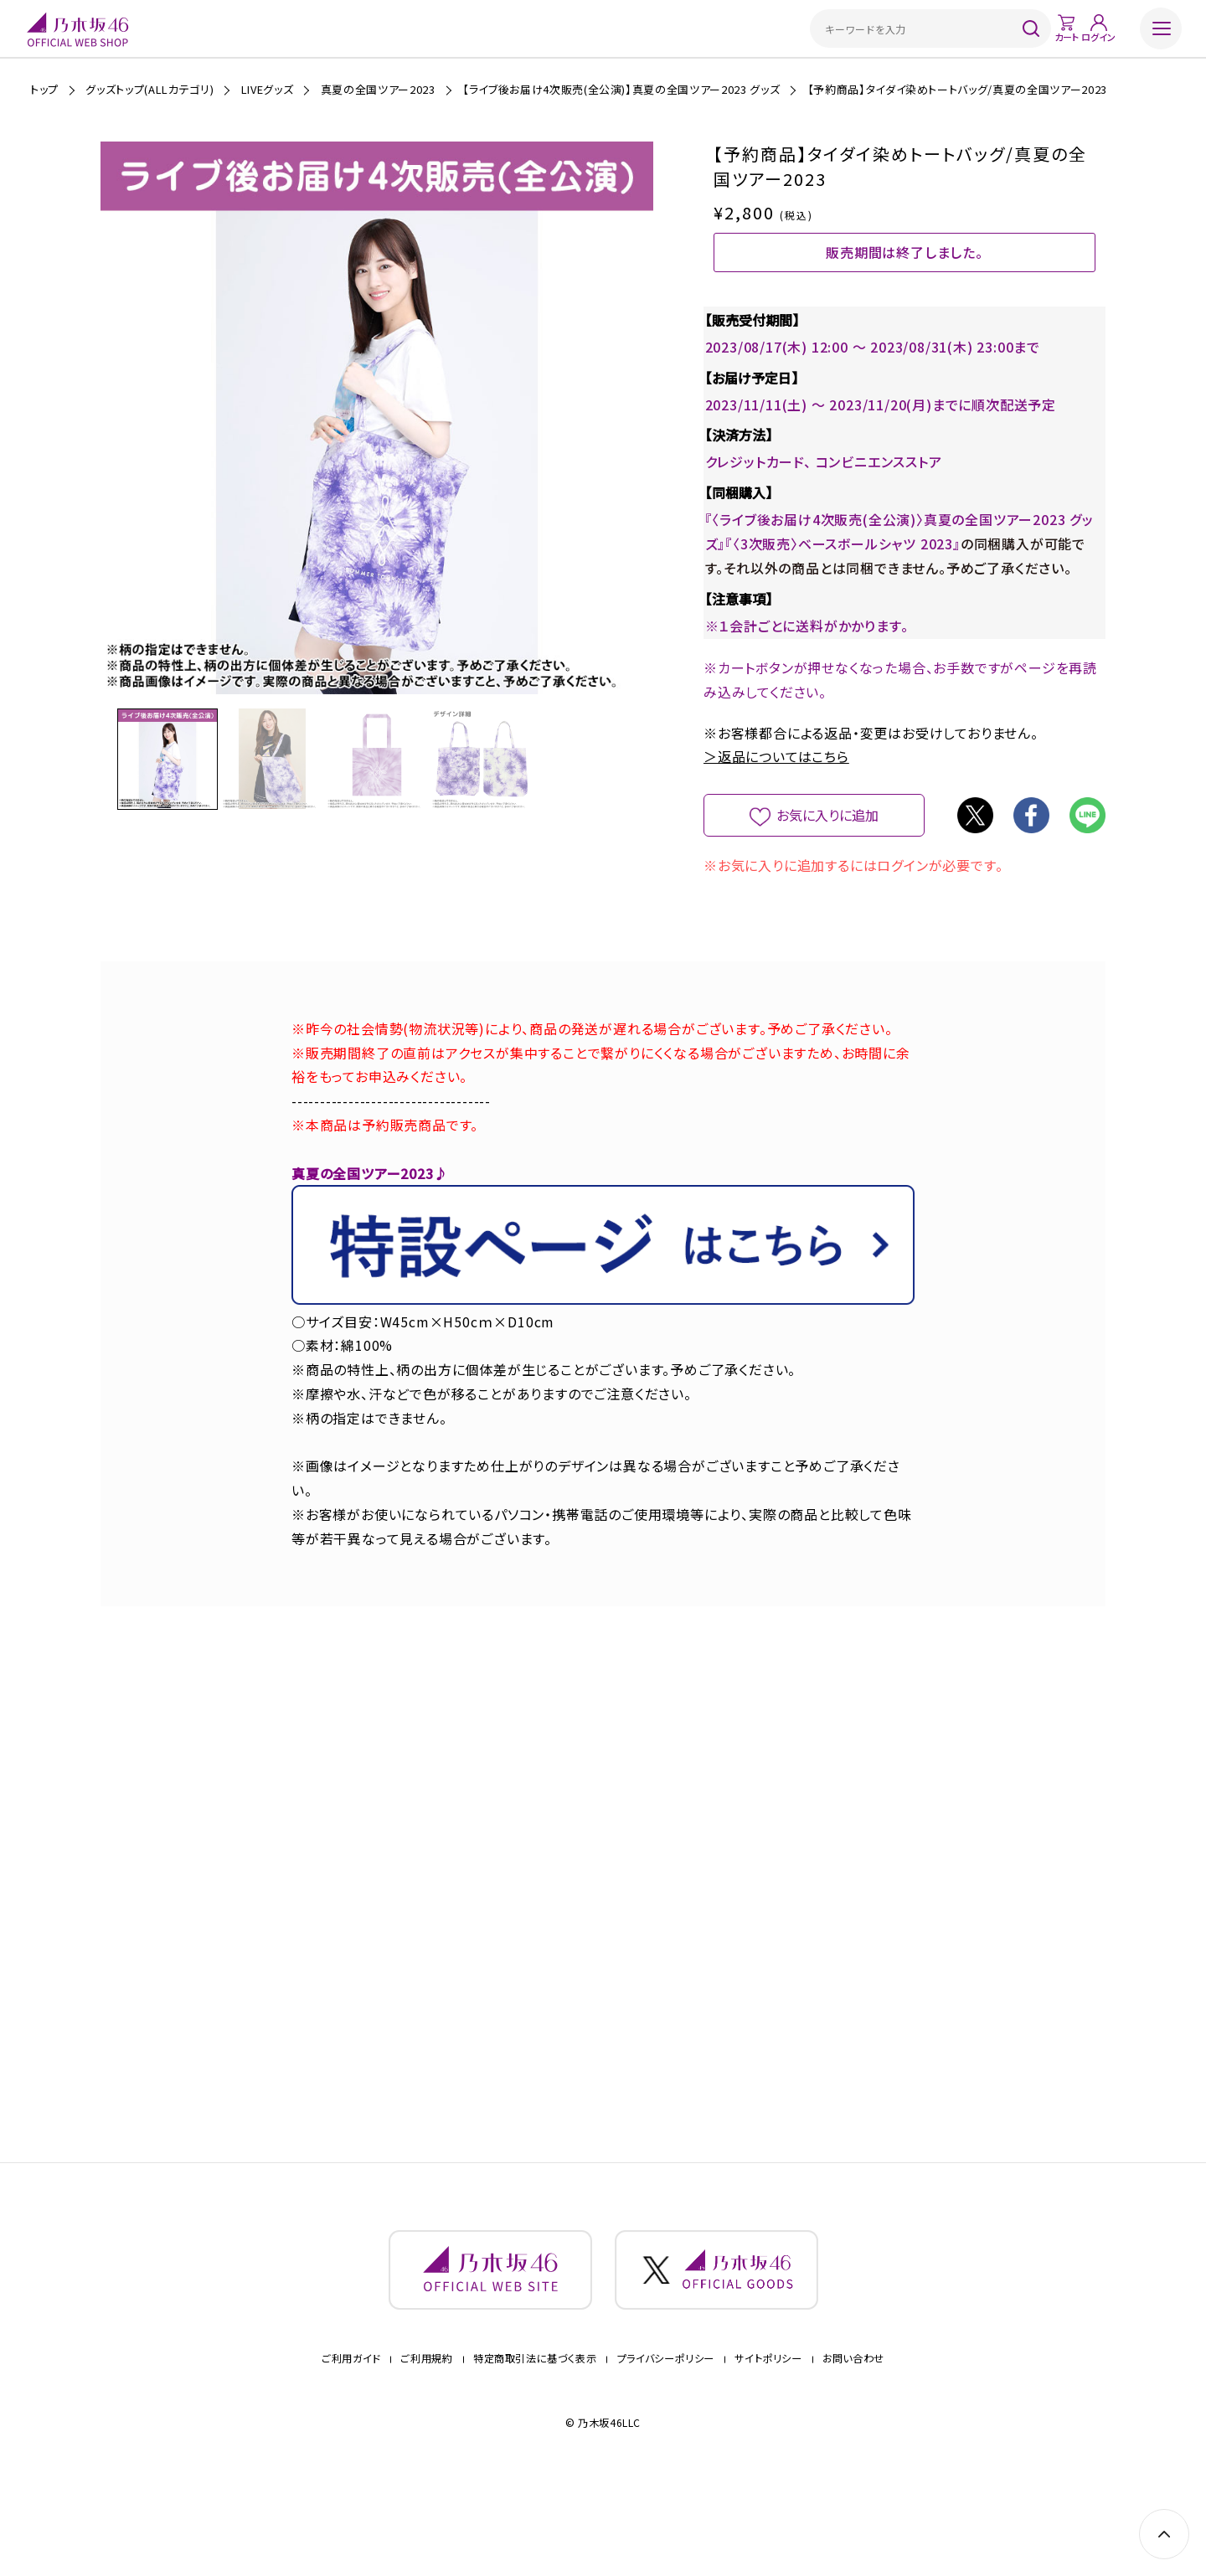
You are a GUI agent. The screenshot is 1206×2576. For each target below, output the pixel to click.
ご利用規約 (426, 2438)
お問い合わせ (853, 2438)
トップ (44, 89)
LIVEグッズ (267, 89)
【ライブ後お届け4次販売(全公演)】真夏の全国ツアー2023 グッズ (621, 89)
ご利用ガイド (351, 2438)
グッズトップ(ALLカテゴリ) (149, 89)
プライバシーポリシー (665, 2438)
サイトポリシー (767, 2438)
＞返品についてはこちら (776, 812)
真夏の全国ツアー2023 (378, 89)
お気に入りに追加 (828, 871)
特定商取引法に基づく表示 (534, 2438)
